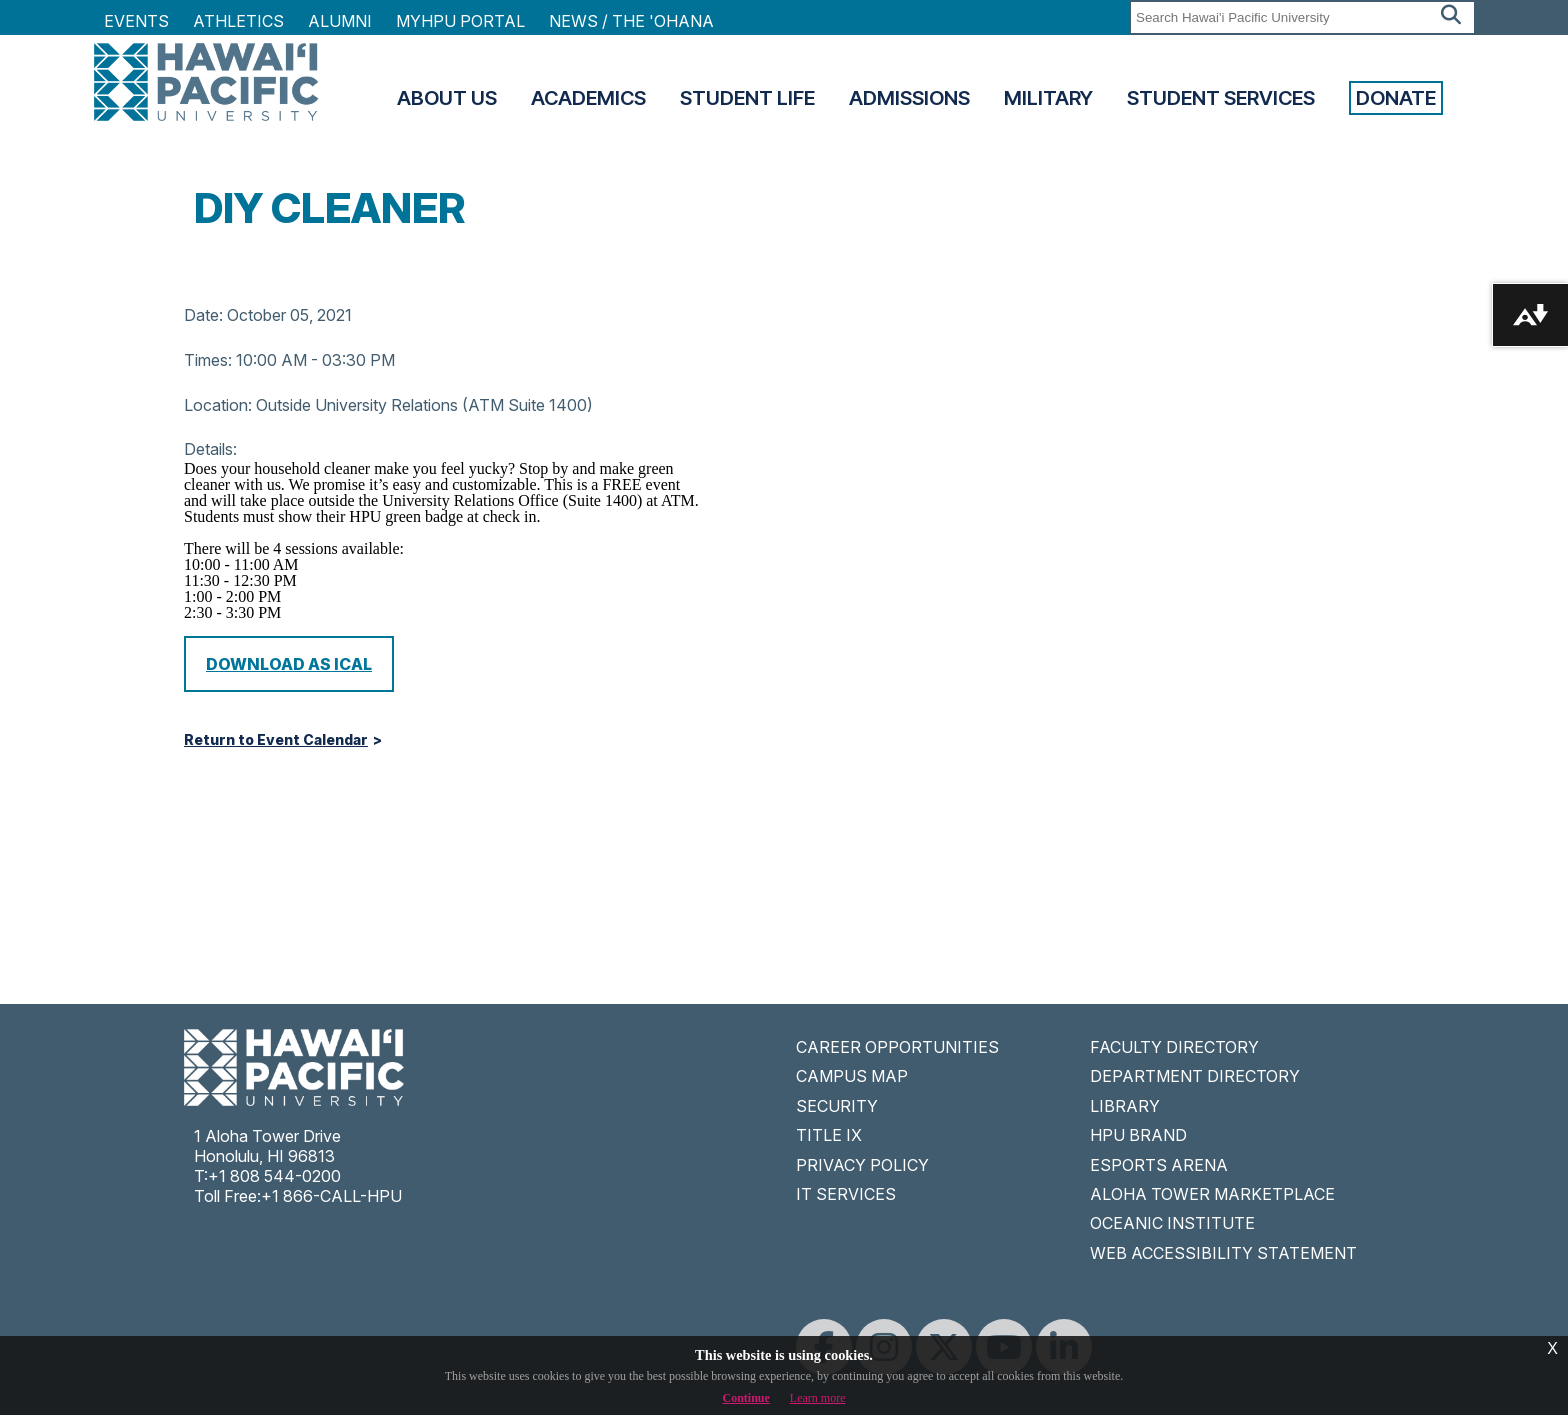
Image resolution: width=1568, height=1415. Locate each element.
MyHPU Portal (460, 21)
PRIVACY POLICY (862, 1165)
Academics (588, 98)
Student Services (1221, 98)
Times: (208, 360)
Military (1048, 98)
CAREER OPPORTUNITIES (897, 1047)
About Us (447, 98)
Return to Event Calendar (276, 740)
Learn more (818, 1398)
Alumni (340, 21)
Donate (1396, 98)
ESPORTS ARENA (1159, 1165)
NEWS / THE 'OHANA (631, 21)
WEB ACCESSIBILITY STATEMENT (1223, 1253)
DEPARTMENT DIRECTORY (1195, 1076)
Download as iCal (289, 664)
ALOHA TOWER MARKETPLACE (1212, 1194)
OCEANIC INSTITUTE (1172, 1223)
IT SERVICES (846, 1194)
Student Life (747, 98)
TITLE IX (829, 1135)
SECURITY (837, 1106)
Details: (210, 449)
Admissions (909, 98)
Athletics (238, 21)
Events (136, 21)
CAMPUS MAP (852, 1076)
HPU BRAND (1138, 1135)
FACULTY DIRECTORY (1174, 1047)
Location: (218, 405)
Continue (746, 1398)
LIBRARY (1125, 1106)
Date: (203, 315)
